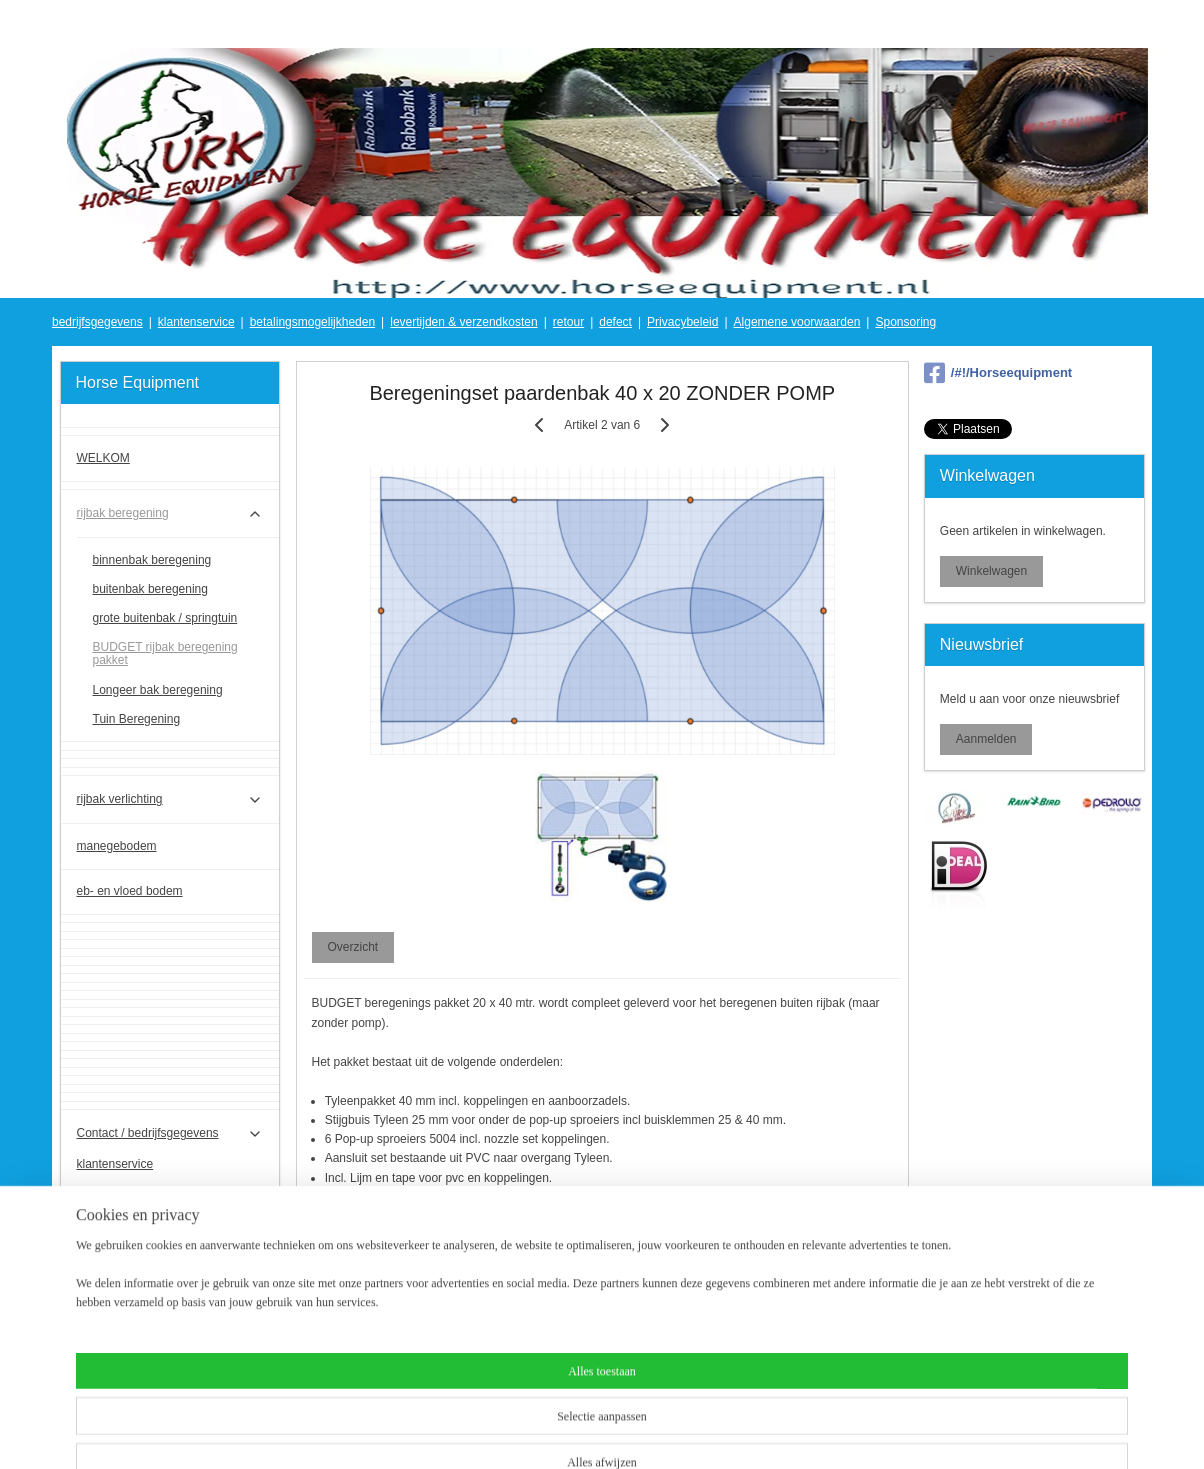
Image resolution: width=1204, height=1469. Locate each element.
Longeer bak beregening (158, 690)
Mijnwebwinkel (805, 1432)
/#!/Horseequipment (998, 373)
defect (615, 322)
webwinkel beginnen (650, 1432)
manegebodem (117, 846)
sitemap (549, 1432)
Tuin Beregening (137, 719)
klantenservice (196, 322)
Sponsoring (905, 322)
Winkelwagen (991, 571)
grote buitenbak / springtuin (165, 618)
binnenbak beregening (152, 560)
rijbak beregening (170, 514)
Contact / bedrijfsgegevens (170, 1134)
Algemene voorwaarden (797, 322)
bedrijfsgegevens (97, 322)
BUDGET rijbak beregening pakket (165, 653)
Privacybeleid (682, 322)
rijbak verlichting (170, 800)
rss (585, 1432)
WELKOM (103, 458)
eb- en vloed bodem (130, 891)
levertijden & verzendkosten (463, 322)
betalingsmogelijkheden (312, 322)
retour (568, 322)
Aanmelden (986, 739)
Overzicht (352, 947)
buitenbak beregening (150, 589)
